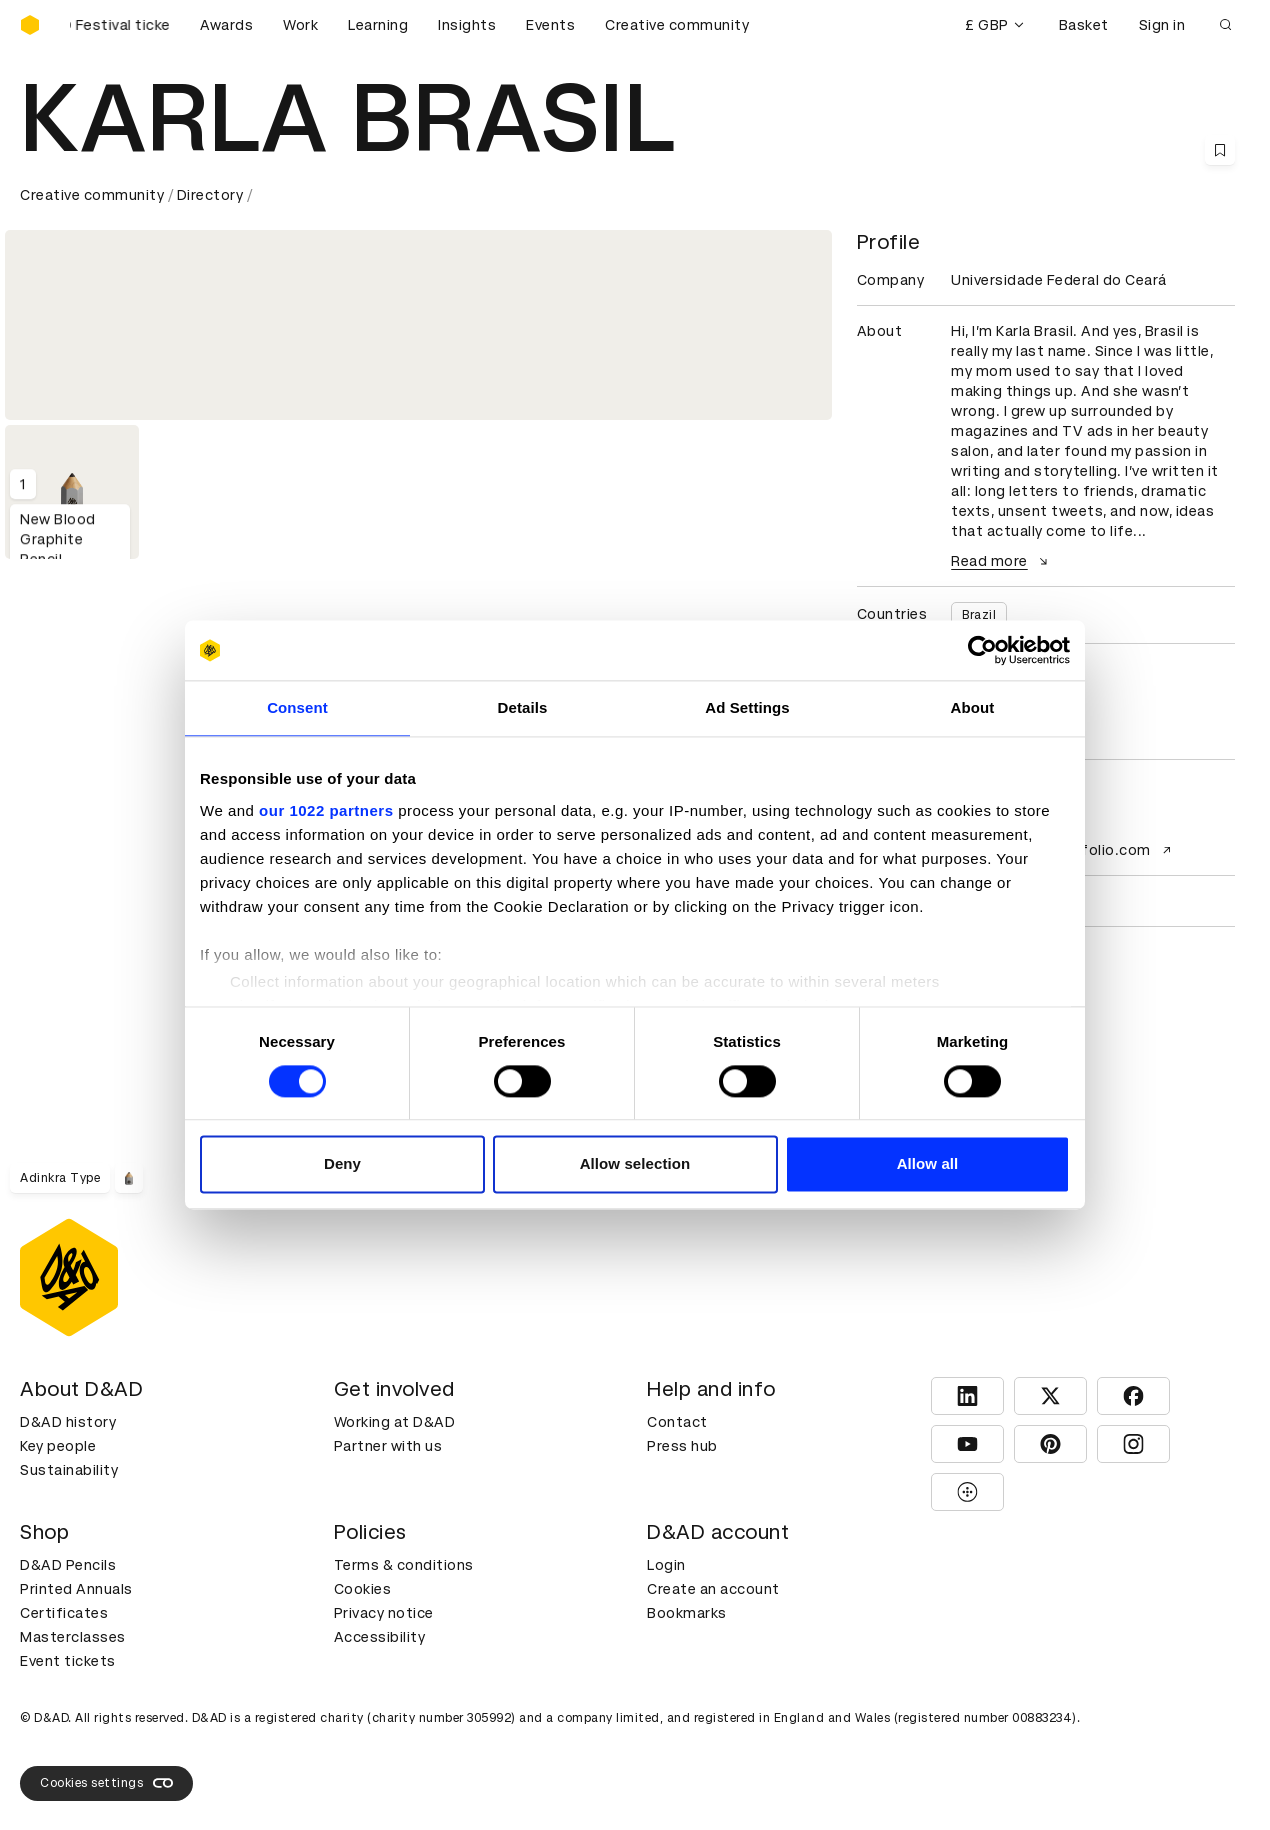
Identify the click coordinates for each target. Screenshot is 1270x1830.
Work (300, 25)
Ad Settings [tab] (747, 707)
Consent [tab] (297, 707)
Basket (1084, 25)
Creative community (677, 25)
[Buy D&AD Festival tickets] (120, 25)
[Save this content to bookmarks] (1220, 150)
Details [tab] (523, 707)
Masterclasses (73, 1637)
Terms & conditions (404, 1565)
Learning (378, 25)
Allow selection (635, 1164)
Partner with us (388, 1446)
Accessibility (380, 1637)
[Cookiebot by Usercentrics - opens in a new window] (982, 650)
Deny (342, 1164)
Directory (210, 195)
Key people (58, 1446)
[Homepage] (30, 25)
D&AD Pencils (68, 1565)
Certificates (64, 1613)
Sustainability (69, 1470)
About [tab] (973, 707)
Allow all (928, 1164)
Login (666, 1565)
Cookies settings (106, 1783)
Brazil (979, 615)
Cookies (363, 1589)
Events (550, 25)
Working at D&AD (395, 1422)
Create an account (713, 1589)
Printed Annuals (76, 1589)
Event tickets (68, 1661)
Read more (1002, 561)
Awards (226, 25)
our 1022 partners (326, 810)
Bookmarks (687, 1613)
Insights (467, 25)
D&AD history (68, 1422)
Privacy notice (384, 1613)
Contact (677, 1422)
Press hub (682, 1446)
